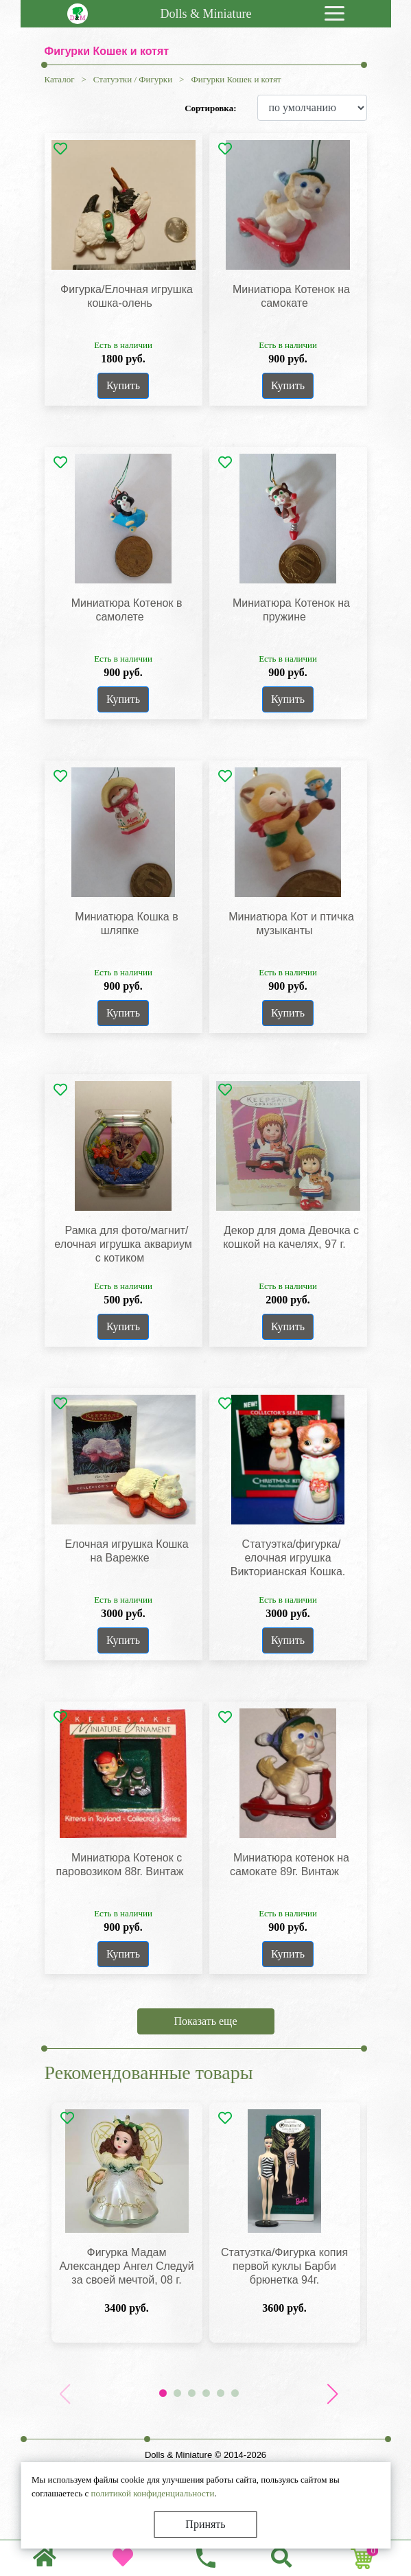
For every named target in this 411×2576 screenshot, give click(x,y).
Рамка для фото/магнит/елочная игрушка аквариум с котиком (122, 1244)
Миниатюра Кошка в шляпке (126, 923)
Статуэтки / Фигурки (132, 79)
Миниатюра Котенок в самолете (127, 610)
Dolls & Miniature (206, 14)
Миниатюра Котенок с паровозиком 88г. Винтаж (120, 1864)
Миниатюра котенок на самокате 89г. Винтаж (289, 1864)
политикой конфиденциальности (152, 2493)
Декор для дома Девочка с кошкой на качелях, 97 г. (291, 1237)
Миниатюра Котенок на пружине (291, 610)
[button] (332, 2394)
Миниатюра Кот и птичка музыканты (291, 923)
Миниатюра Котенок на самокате (291, 296)
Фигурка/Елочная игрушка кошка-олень (126, 296)
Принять (205, 2524)
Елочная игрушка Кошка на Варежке (126, 1551)
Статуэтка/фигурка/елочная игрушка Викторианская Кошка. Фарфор (288, 1564)
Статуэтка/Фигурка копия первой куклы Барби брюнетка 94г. (284, 2266)
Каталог (60, 79)
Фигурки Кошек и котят (236, 79)
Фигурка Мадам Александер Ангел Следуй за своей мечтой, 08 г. (126, 2266)
